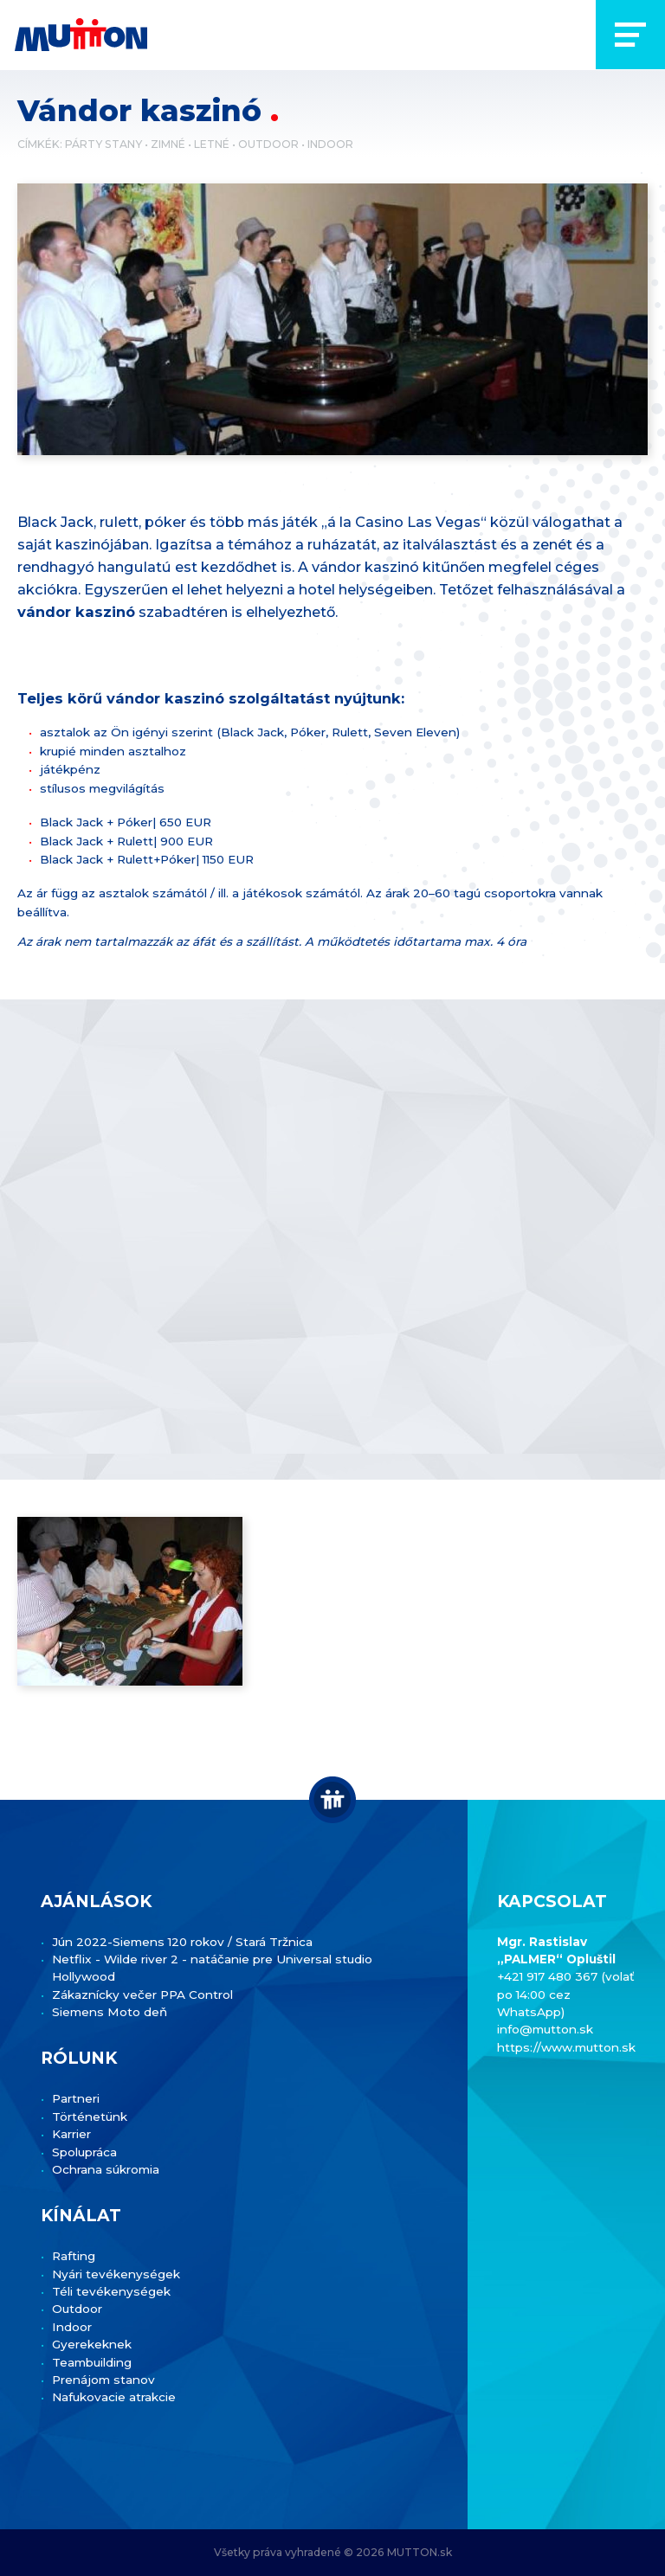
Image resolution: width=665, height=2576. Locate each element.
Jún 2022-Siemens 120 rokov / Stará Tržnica (182, 1942)
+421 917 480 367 (549, 1976)
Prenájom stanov (103, 2379)
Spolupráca (84, 2152)
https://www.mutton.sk (566, 2047)
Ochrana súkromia (105, 2169)
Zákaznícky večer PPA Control (142, 1994)
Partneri (76, 2098)
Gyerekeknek (92, 2344)
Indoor (330, 144)
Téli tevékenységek (111, 2291)
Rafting (73, 2256)
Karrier (71, 2134)
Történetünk (89, 2116)
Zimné (168, 144)
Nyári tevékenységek (116, 2274)
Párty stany (103, 144)
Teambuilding (92, 2362)
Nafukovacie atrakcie (114, 2397)
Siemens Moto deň (109, 2012)
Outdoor (268, 144)
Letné (211, 144)
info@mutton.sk (545, 2029)
